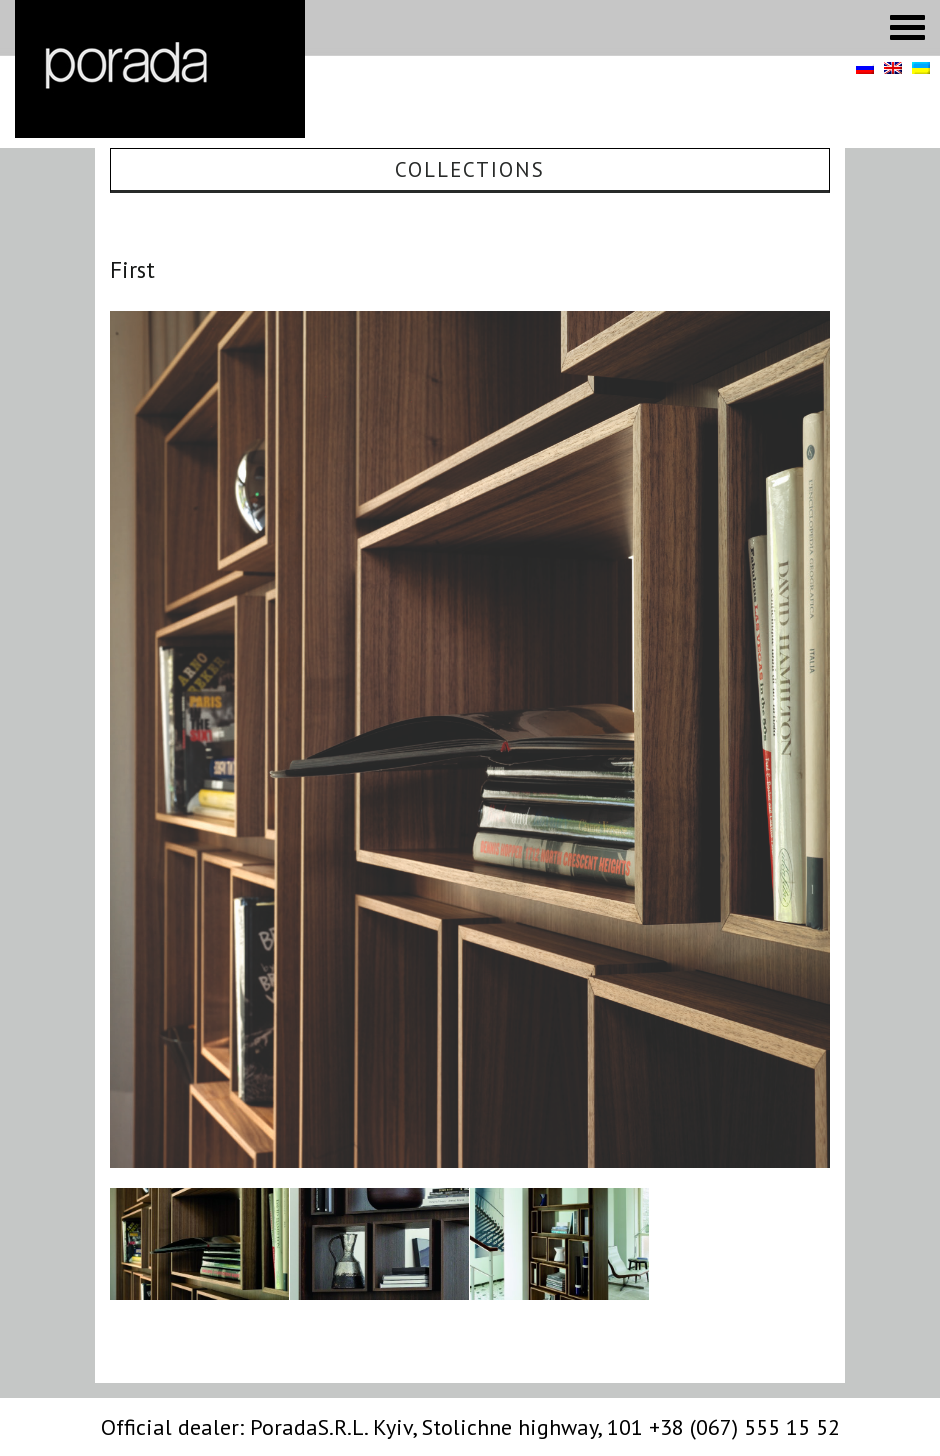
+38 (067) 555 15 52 (744, 1427)
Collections (470, 169)
